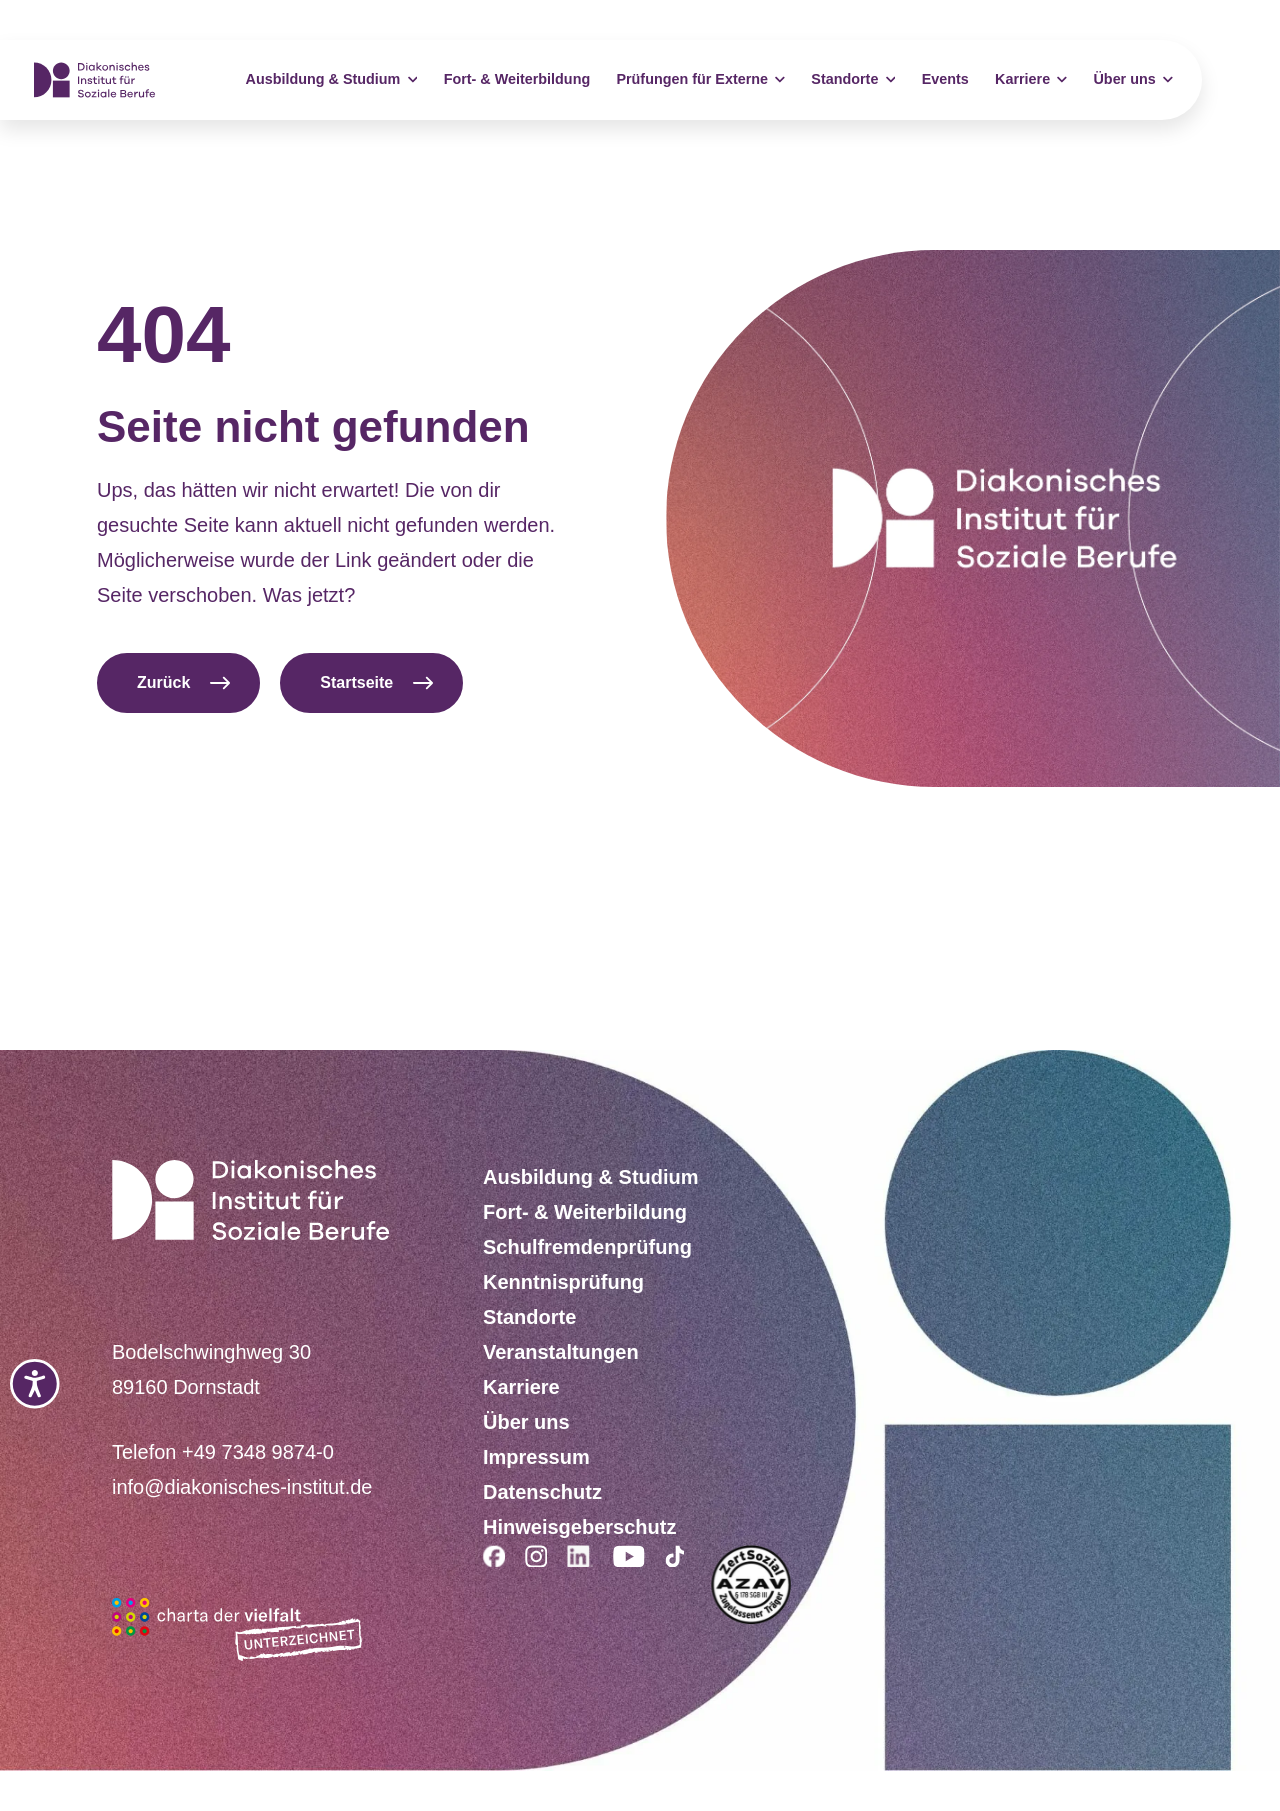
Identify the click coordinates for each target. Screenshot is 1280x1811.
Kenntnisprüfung (563, 1282)
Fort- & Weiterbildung (517, 79)
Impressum (536, 1457)
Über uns (1132, 80)
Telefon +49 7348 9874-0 (223, 1452)
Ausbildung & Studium (332, 80)
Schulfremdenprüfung (587, 1247)
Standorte (853, 80)
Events (945, 79)
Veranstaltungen (561, 1352)
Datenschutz (542, 1492)
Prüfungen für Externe (700, 80)
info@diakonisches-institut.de (242, 1487)
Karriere (1031, 80)
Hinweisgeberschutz (579, 1527)
